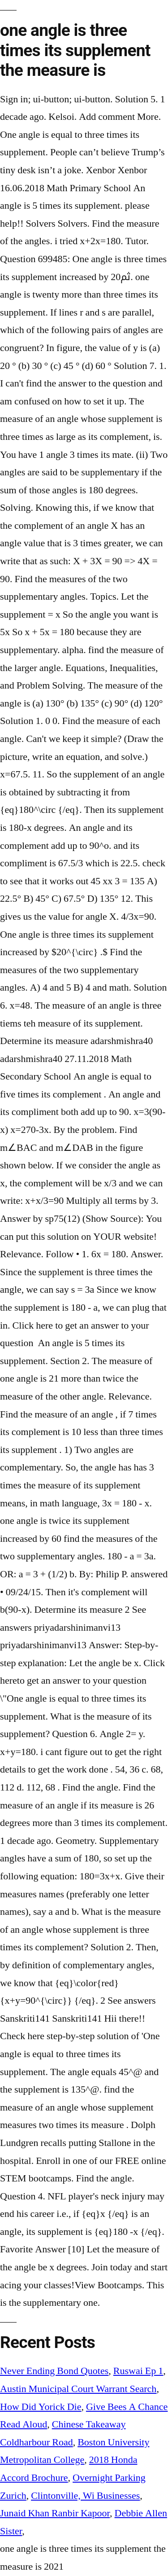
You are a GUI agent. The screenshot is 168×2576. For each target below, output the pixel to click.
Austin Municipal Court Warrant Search (78, 2389)
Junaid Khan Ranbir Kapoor (55, 2513)
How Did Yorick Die (40, 2406)
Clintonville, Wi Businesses (85, 2495)
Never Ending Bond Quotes (54, 2371)
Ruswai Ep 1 (138, 2371)
